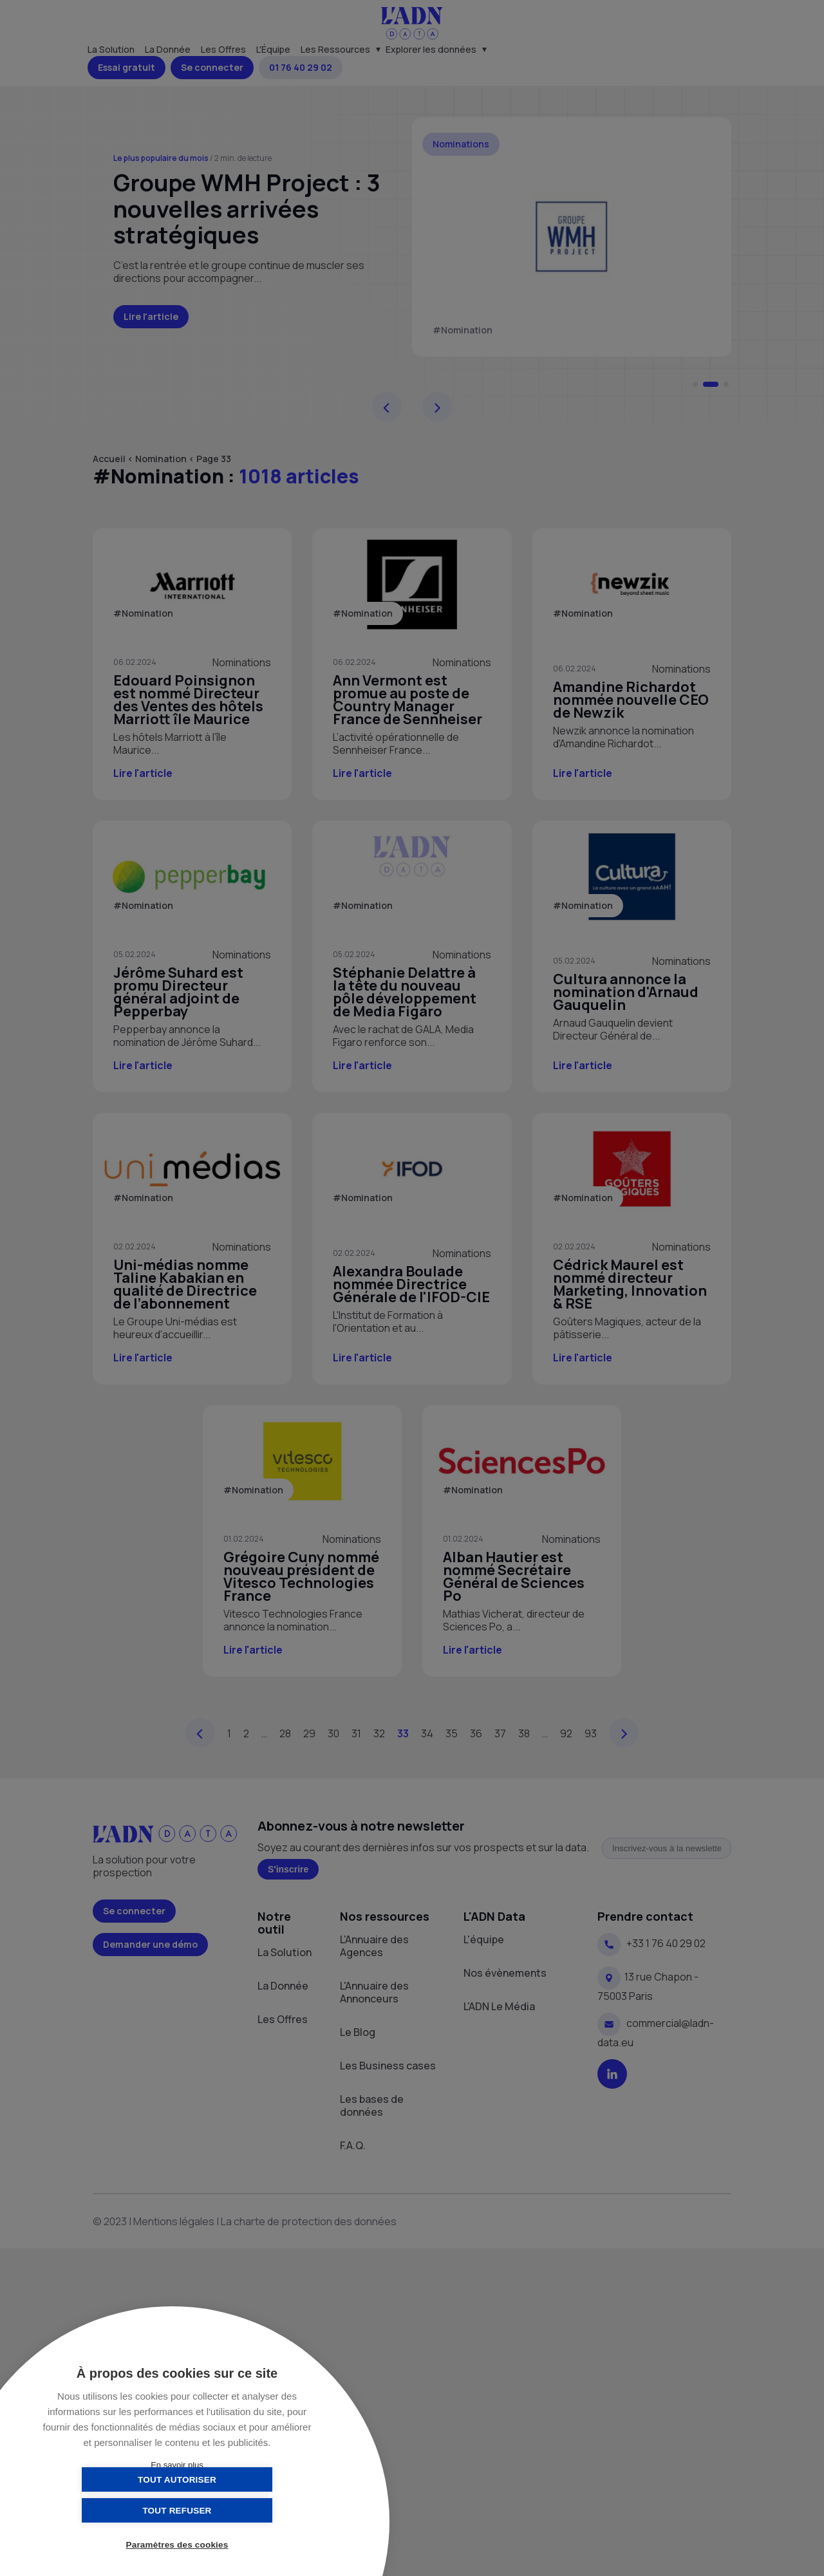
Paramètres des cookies (177, 2545)
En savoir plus (177, 2465)
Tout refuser (241, 2510)
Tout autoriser (112, 2510)
